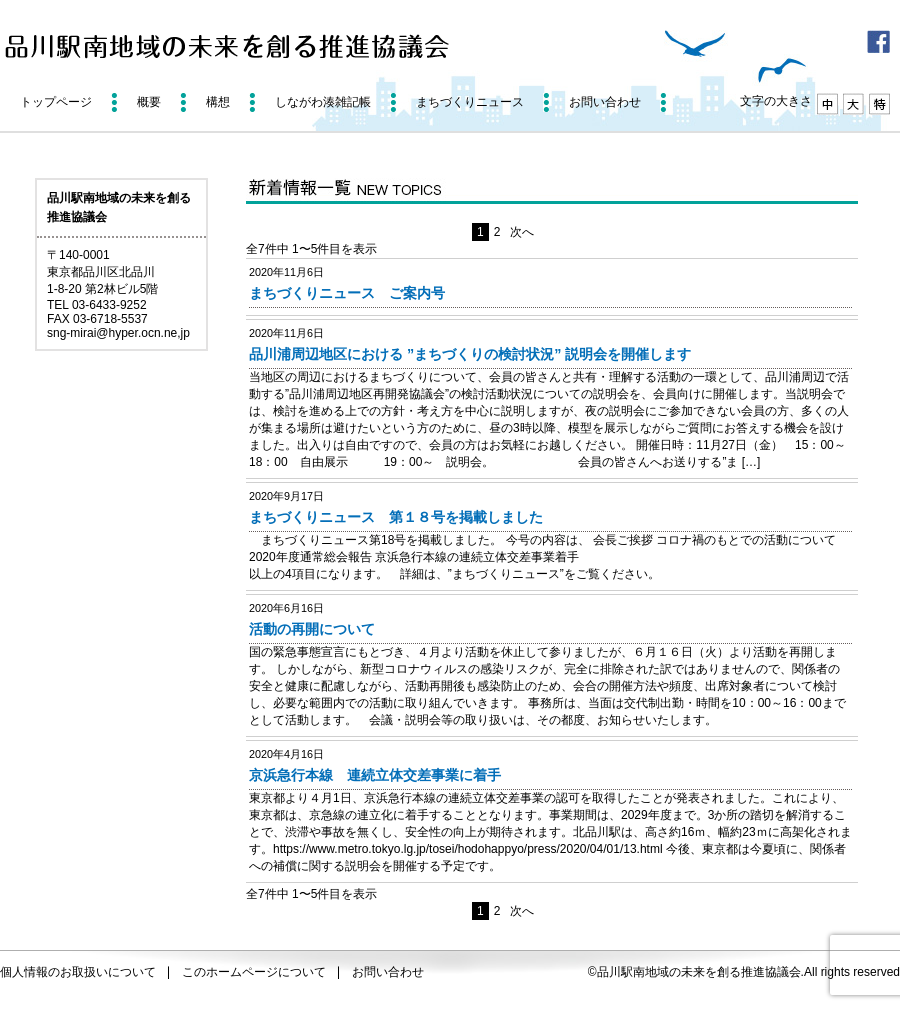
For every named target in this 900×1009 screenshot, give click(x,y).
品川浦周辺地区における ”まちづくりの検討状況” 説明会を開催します (470, 354)
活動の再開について (312, 629)
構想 (218, 102)
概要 (149, 102)
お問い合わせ (605, 102)
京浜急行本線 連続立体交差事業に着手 (375, 775)
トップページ (56, 102)
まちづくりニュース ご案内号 (347, 293)
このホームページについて (254, 972)
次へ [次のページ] (522, 232)
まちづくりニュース (470, 102)
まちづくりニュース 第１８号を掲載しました (396, 517)
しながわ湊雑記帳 (323, 102)
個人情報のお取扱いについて (78, 972)
